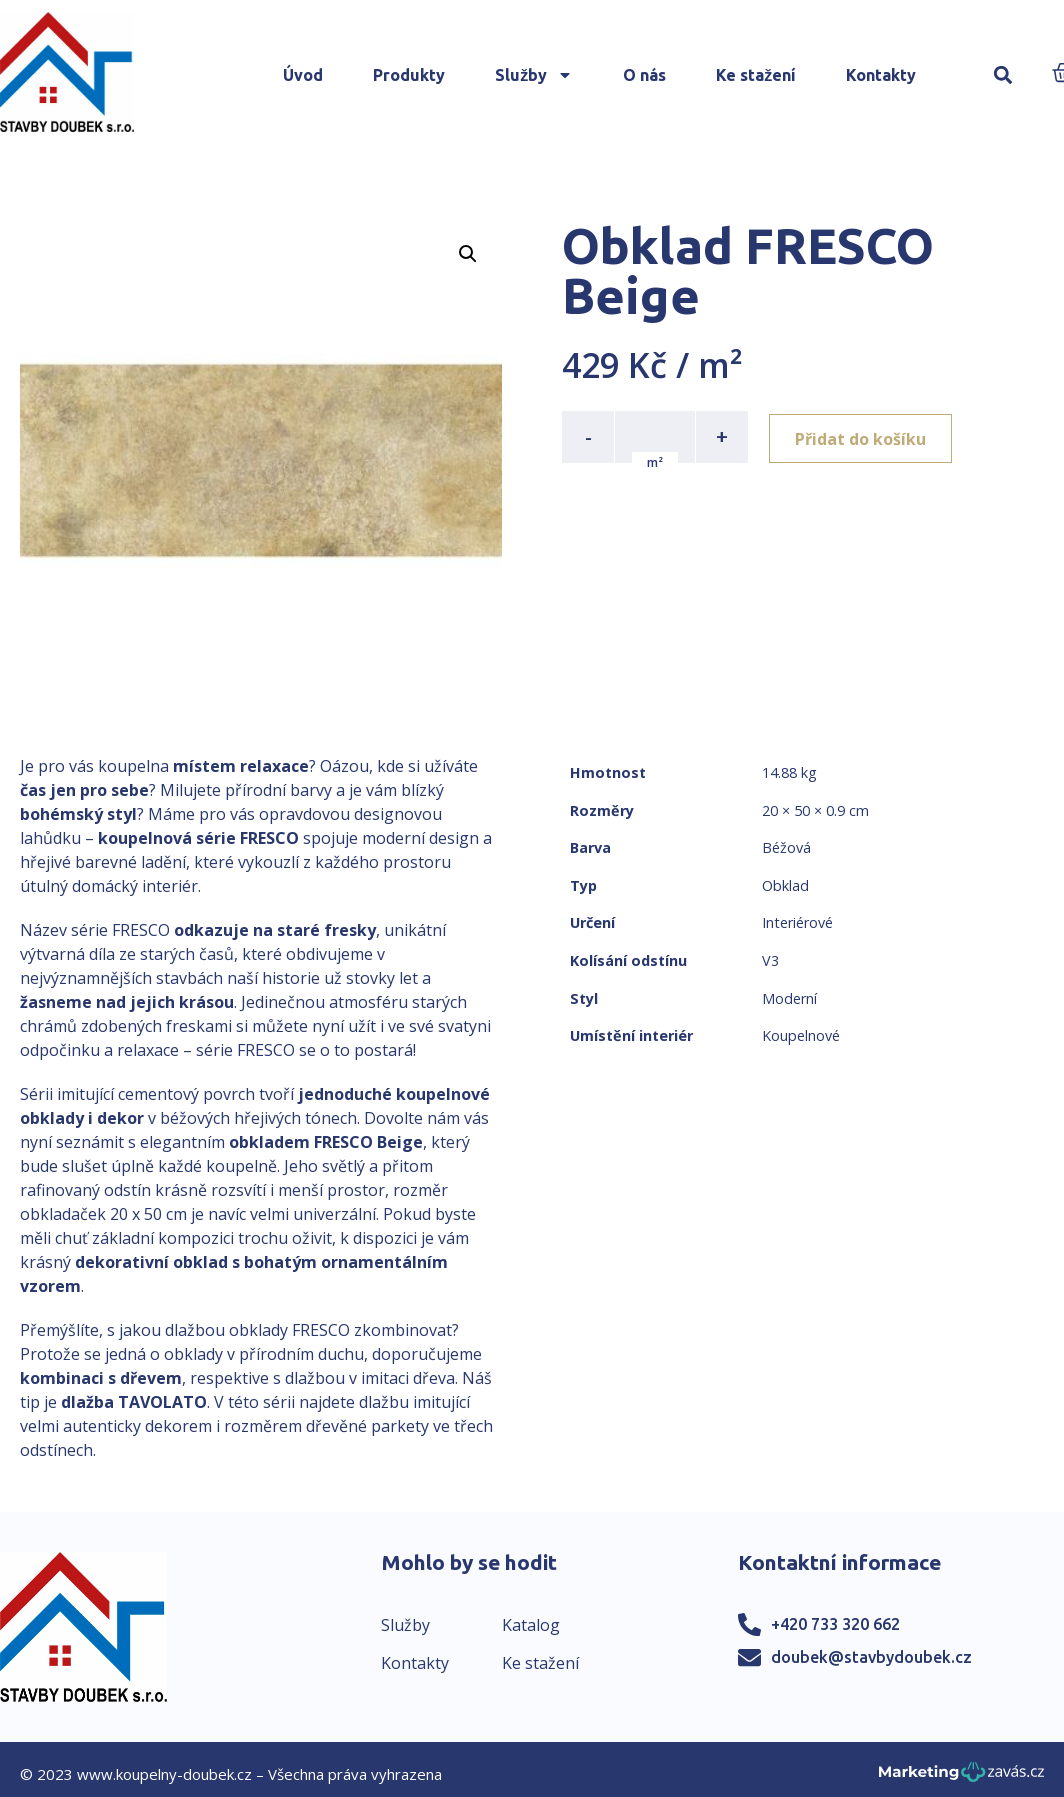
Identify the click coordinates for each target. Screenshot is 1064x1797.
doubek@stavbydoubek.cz (871, 1657)
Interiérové (797, 922)
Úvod (303, 75)
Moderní (789, 998)
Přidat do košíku (863, 437)
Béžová (786, 847)
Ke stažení (756, 75)
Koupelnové (801, 1035)
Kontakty (881, 75)
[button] (1002, 75)
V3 (770, 960)
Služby (534, 75)
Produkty (409, 75)
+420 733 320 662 (835, 1624)
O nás (644, 75)
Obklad (785, 885)
